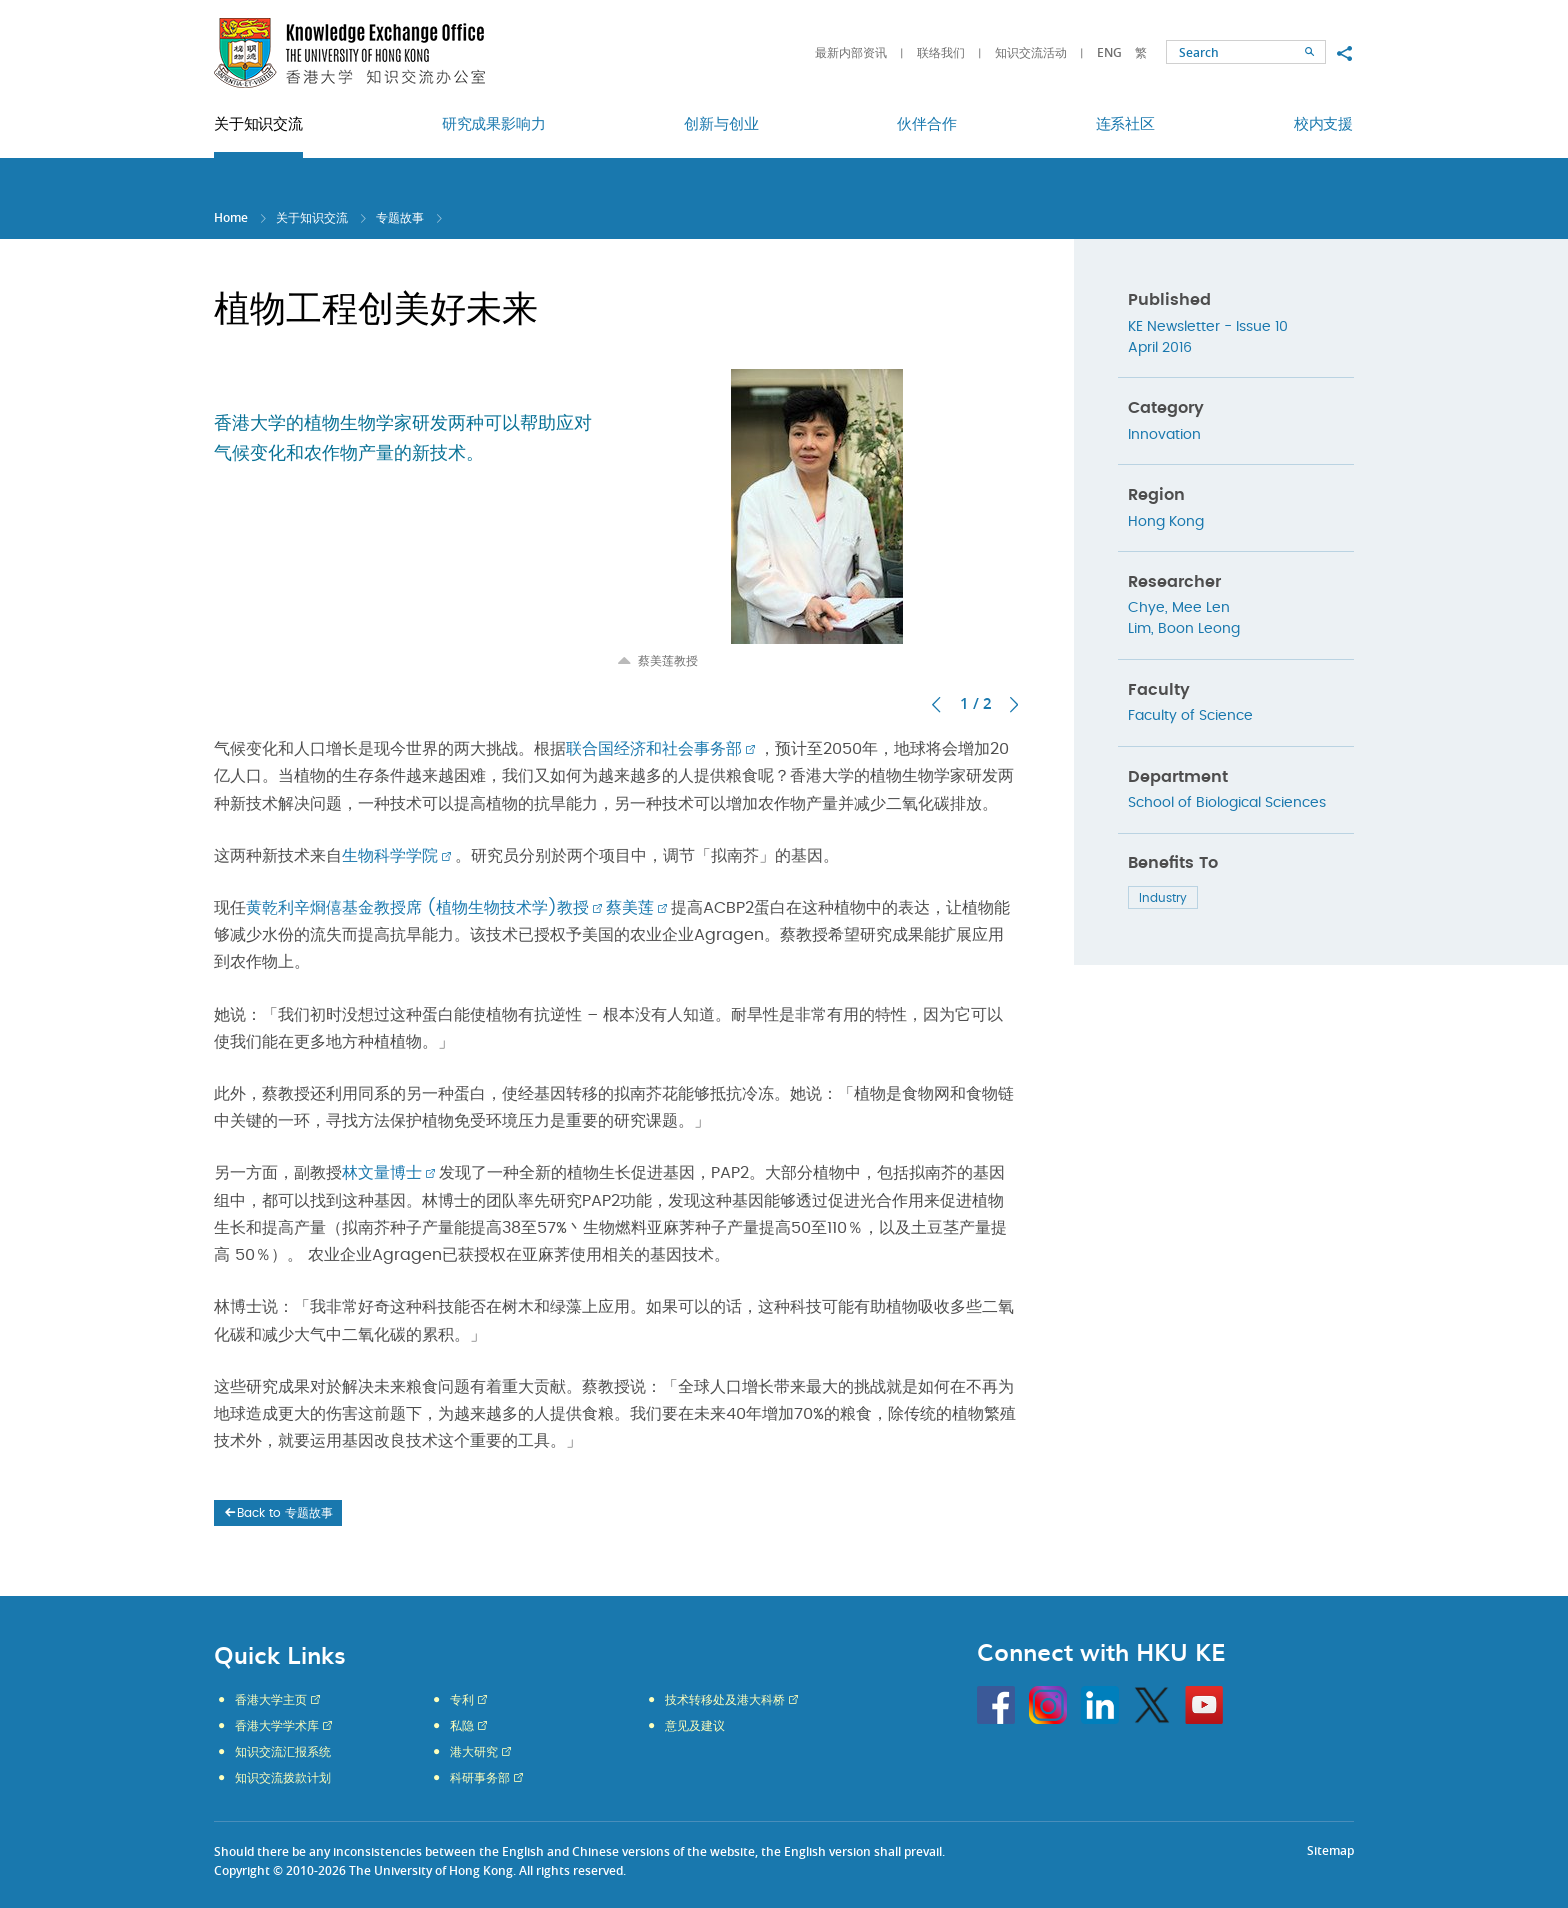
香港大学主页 (271, 1700)
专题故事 (400, 217)
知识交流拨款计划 (283, 1778)
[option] (817, 519)
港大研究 (474, 1752)
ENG (1109, 52)
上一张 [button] (936, 705)
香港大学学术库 (277, 1726)
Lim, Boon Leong (1184, 629)
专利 (462, 1700)
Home (231, 217)
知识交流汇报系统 (283, 1752)
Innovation (1164, 435)
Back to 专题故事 (277, 1513)
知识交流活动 (1031, 52)
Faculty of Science (1190, 716)
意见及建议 (695, 1726)
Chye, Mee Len (1179, 608)
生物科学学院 (390, 856)
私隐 (462, 1726)
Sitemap (1330, 1850)
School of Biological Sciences (1227, 803)
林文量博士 (382, 1173)
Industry (1163, 898)
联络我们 (941, 52)
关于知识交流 (312, 217)
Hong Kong (1166, 522)
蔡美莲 (630, 908)
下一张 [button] (1014, 705)
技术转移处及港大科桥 (725, 1700)
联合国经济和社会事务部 (654, 749)
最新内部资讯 (851, 52)
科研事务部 (480, 1778)
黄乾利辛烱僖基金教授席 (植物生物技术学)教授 (417, 908)
